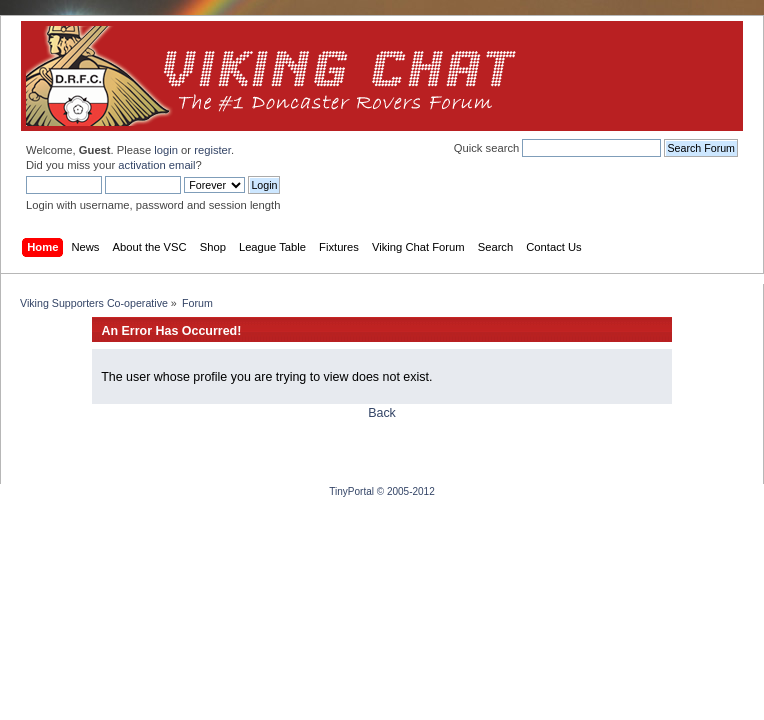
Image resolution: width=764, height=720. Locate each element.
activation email (156, 165)
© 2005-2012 (406, 491)
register (212, 150)
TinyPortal (351, 491)
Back (382, 413)
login (166, 150)
